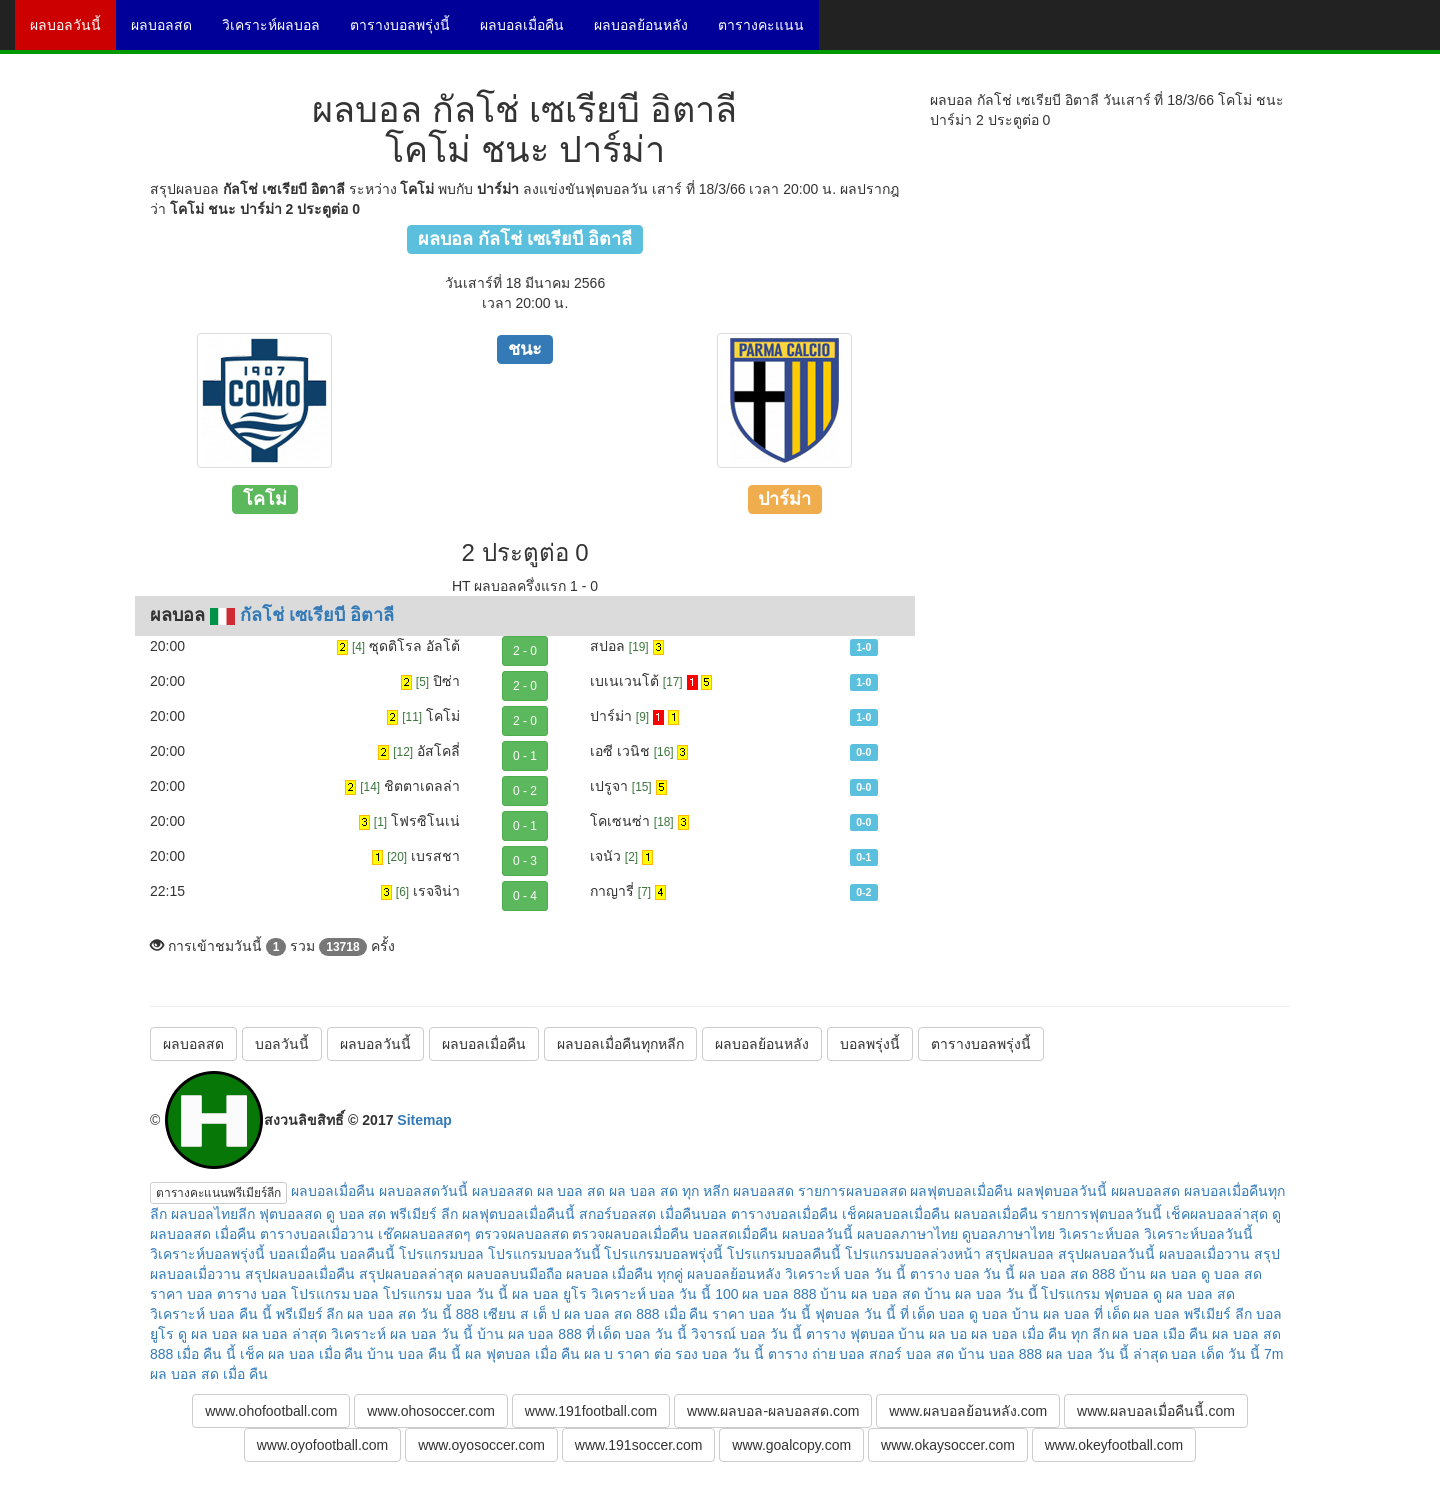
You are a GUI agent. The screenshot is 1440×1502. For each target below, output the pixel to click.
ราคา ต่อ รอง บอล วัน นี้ (690, 1354)
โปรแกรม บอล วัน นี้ (445, 1294)
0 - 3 (525, 861)
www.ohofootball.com (271, 1411)
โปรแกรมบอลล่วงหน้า (913, 1254)
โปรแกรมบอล (441, 1254)
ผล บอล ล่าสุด (285, 1334)
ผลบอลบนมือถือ (514, 1274)
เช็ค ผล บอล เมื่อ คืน (302, 1354)
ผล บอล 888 (779, 1294)
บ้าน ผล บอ (932, 1334)
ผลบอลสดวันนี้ (423, 1191)
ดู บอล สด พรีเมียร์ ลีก (392, 1214)
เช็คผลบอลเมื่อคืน (896, 1214)
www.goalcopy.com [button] (791, 1445)
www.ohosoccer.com (431, 1411)
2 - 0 (525, 651)
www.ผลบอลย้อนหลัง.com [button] (968, 1411)
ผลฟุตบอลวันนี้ (1062, 1191)
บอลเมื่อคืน (302, 1254)
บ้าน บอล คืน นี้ (414, 1354)
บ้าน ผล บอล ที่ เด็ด (1071, 1314)
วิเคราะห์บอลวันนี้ (1198, 1234)
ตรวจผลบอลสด (522, 1234)
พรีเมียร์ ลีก (310, 1314)
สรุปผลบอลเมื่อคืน (300, 1274)
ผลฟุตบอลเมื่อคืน (961, 1191)
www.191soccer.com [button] (639, 1445)
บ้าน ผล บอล (1158, 1274)
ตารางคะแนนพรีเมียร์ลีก (218, 1193)
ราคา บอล (181, 1294)
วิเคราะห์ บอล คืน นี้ (211, 1314)
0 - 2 (525, 791)
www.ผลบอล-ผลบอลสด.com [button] (773, 1411)
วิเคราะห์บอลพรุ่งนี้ (207, 1254)
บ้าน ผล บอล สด (870, 1294)
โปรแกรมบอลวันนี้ (544, 1254)
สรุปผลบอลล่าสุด (411, 1274)
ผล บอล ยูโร (549, 1294)
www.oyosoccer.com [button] (481, 1445)
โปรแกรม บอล (335, 1294)
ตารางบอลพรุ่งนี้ (407, 32)
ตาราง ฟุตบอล (850, 1334)
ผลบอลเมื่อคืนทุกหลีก (620, 1044)
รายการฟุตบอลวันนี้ (1101, 1214)
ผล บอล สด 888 (1067, 1274)
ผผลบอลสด (1145, 1191)
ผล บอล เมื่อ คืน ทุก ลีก (1039, 1334)
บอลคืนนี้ (367, 1254)
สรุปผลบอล (1019, 1254)
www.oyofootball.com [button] (323, 1445)
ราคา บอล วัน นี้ (761, 1314)
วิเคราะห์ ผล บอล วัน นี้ (402, 1334)
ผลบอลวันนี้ (73, 32)
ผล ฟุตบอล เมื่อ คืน (522, 1354)
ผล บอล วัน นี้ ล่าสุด (1107, 1354)
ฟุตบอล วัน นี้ (855, 1314)
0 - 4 (525, 896)
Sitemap (424, 1120)
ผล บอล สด (571, 1191)
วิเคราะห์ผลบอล (278, 32)
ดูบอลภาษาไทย (1008, 1234)
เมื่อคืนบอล (693, 1214)
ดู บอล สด (1231, 1274)
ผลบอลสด (169, 32)
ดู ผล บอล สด (1194, 1294)
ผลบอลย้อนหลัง (648, 32)
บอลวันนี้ (282, 1044)
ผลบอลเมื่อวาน (1204, 1254)
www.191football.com (591, 1411)
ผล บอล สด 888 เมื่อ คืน (636, 1314)
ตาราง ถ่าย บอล (817, 1354)
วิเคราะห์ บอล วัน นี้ (845, 1274)
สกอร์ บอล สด (911, 1354)
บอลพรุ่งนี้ (870, 1044)
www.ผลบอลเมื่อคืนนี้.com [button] (1156, 1411)
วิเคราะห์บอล (1099, 1234)
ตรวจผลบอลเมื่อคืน (630, 1234)
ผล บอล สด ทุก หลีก (669, 1191)
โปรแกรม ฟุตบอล (1095, 1294)
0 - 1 (525, 756)
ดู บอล (988, 1314)
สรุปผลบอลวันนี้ (1106, 1254)
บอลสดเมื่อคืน (735, 1234)
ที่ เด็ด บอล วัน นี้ (637, 1334)
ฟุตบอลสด (290, 1214)
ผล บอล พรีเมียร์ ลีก (1192, 1314)
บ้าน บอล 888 (1000, 1354)
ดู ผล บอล (208, 1334)
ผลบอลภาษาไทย (907, 1234)
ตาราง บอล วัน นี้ (963, 1274)
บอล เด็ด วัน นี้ (1215, 1354)
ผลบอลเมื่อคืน (529, 32)
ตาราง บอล (252, 1294)
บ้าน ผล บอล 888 (529, 1334)
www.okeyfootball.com (1114, 1445)
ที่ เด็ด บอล (933, 1314)
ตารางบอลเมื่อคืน (784, 1214)
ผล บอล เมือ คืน (1160, 1334)
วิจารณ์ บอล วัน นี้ (746, 1334)
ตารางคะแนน (768, 32)
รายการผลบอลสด (852, 1191)
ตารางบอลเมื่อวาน (317, 1234)
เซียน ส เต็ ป (521, 1314)
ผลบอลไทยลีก (213, 1214)
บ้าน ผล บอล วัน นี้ (981, 1294)
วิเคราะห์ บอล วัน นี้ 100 (665, 1294)
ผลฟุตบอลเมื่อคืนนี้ (518, 1214)
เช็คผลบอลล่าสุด (1217, 1214)
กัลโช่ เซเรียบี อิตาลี (317, 615)
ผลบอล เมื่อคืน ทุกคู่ (625, 1274)
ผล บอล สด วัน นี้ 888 (413, 1314)
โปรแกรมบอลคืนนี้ (784, 1254)
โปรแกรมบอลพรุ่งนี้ (663, 1254)
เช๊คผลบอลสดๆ (424, 1234)
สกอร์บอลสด (617, 1214)
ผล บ (599, 1354)
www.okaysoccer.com (948, 1445)
